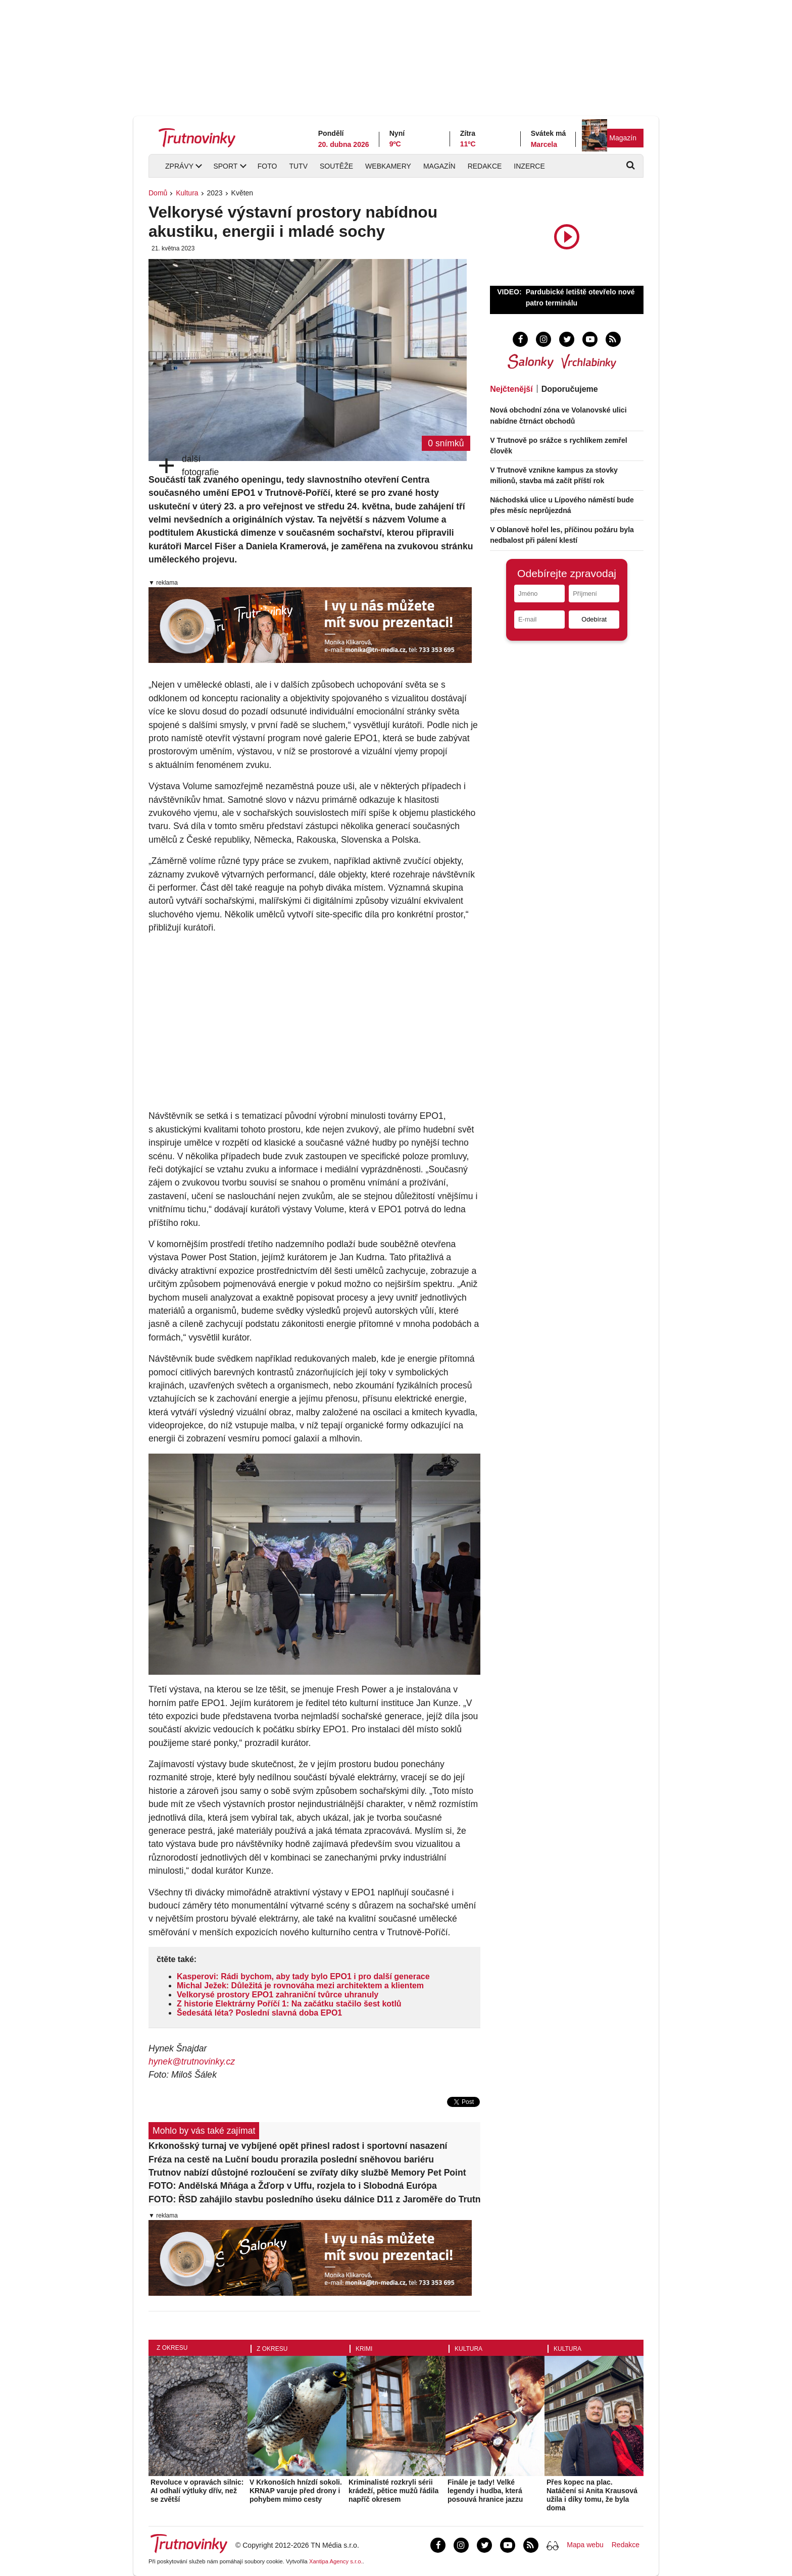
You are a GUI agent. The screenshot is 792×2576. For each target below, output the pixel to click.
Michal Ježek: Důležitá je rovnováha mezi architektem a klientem (300, 1985)
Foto (267, 166)
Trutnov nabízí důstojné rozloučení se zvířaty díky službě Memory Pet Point (307, 2173)
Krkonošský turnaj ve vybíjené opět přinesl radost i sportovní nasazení (298, 2146)
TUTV (298, 166)
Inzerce (529, 166)
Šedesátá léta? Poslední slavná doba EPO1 (259, 2012)
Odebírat (594, 619)
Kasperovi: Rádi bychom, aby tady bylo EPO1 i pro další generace (303, 1976)
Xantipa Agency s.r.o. (336, 2561)
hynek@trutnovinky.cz (191, 2061)
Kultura (187, 193)
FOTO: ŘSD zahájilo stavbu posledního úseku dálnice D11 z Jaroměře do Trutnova (314, 2199)
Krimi (364, 2348)
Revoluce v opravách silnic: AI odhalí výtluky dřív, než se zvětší (197, 2490)
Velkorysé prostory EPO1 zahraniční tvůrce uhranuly (277, 1994)
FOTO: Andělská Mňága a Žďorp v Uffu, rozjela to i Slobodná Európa (292, 2186)
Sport (225, 166)
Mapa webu (585, 2545)
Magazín (622, 138)
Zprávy (179, 166)
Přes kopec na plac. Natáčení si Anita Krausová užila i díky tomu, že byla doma (592, 2494)
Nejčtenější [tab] (511, 389)
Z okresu (172, 2347)
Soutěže (336, 166)
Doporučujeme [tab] (569, 389)
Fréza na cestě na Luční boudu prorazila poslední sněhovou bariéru (291, 2159)
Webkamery (388, 166)
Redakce (485, 166)
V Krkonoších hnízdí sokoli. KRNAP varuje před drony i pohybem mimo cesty (296, 2490)
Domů (157, 193)
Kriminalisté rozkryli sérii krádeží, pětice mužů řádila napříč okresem (393, 2490)
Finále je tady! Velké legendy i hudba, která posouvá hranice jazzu (485, 2490)
